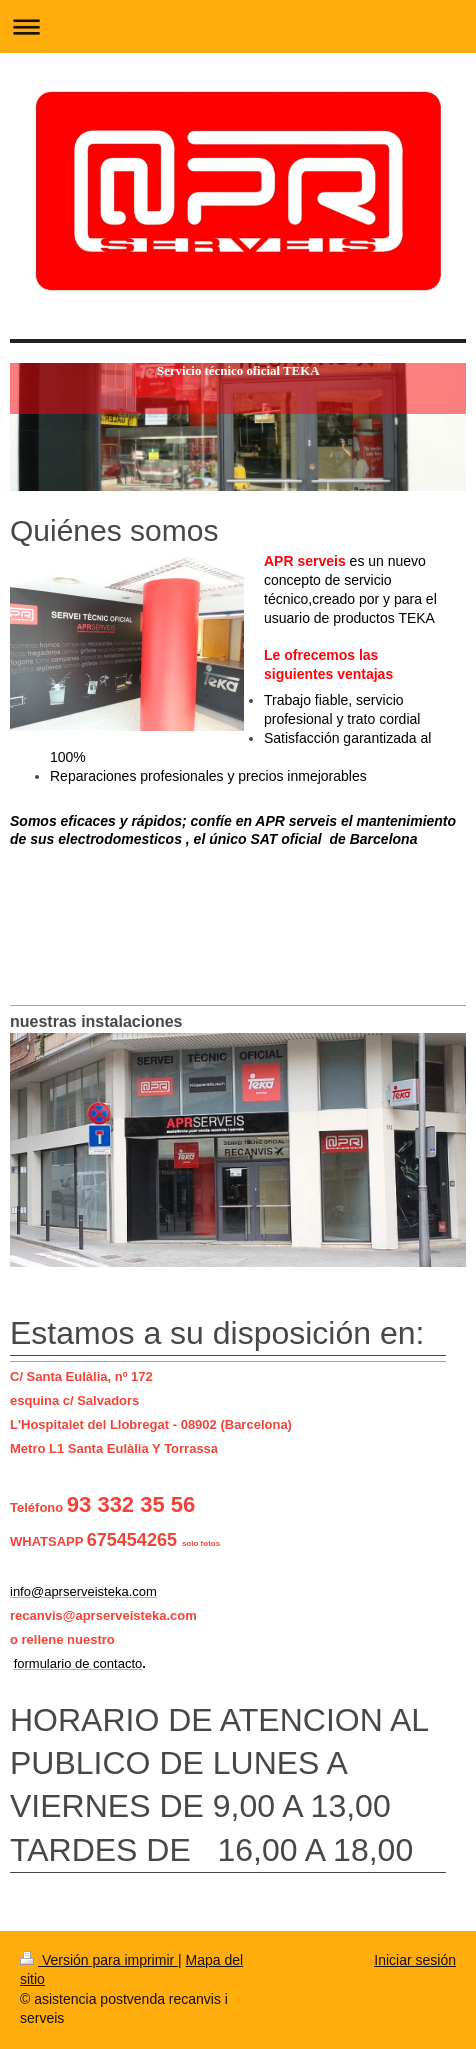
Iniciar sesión (415, 1960)
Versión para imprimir (99, 1960)
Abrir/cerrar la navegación (238, 26)
